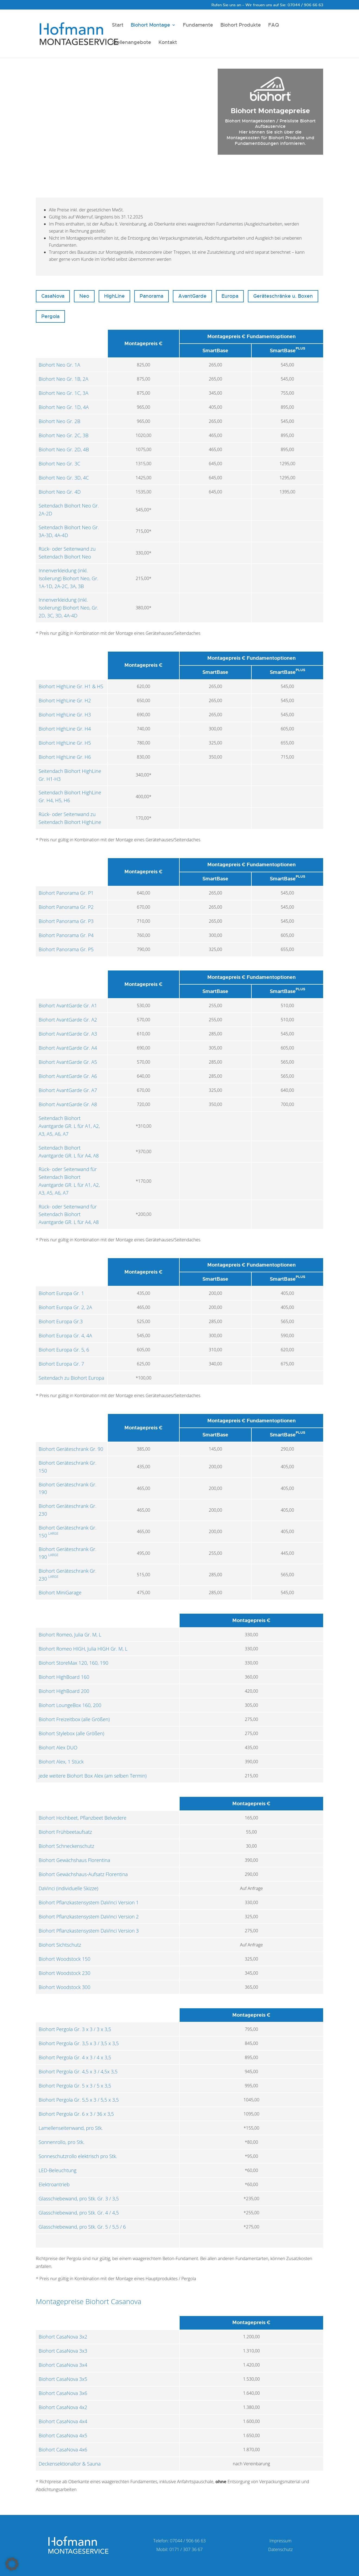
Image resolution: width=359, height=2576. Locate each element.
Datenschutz (280, 2549)
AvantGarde (192, 296)
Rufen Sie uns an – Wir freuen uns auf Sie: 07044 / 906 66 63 (267, 5)
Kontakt (167, 42)
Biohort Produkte (240, 25)
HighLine (114, 296)
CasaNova (52, 296)
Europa (229, 296)
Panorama (151, 296)
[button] (12, 2564)
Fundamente (198, 25)
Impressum (281, 2541)
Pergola (50, 316)
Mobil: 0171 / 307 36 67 (179, 2549)
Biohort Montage (150, 25)
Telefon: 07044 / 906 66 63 (179, 2541)
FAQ (273, 25)
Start (117, 25)
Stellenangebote (131, 42)
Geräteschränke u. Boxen (283, 296)
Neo (84, 296)
